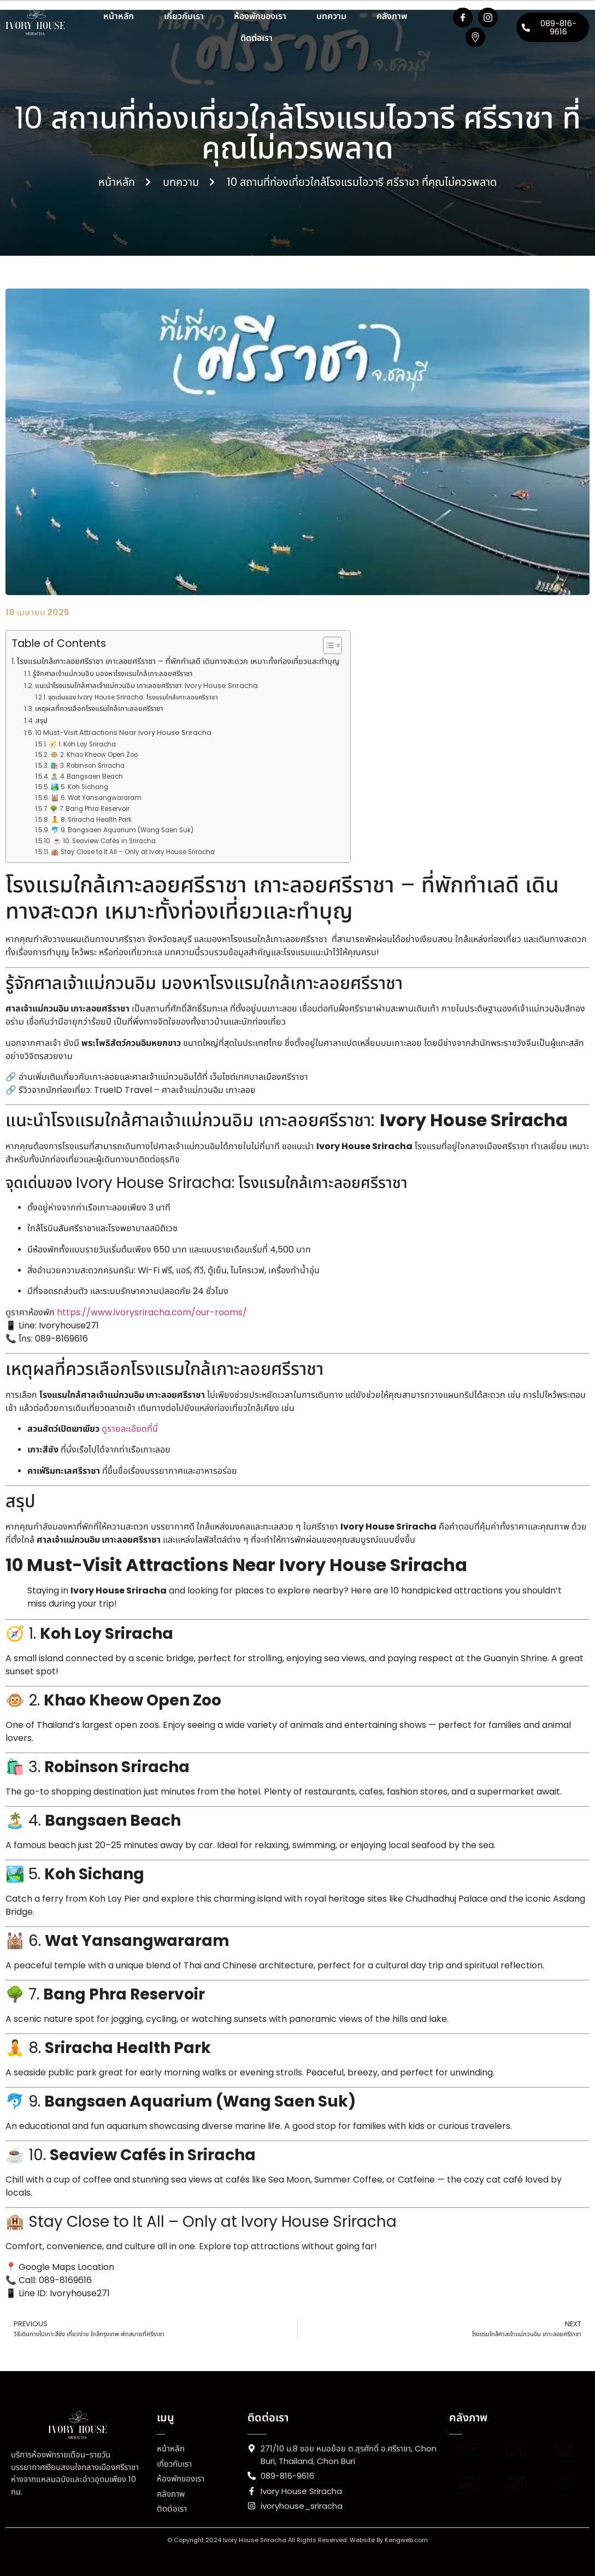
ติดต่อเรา (256, 38)
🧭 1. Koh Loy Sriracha (82, 744)
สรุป (42, 720)
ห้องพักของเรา (260, 16)
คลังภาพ (391, 16)
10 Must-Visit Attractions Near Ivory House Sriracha (123, 732)
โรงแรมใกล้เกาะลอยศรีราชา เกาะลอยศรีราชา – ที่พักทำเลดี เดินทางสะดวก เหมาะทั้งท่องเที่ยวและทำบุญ (178, 661)
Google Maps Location (66, 2267)
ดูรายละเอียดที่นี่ (130, 1428)
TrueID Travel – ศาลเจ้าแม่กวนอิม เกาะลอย (175, 1090)
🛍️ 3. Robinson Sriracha (87, 765)
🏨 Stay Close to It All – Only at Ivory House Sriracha (133, 852)
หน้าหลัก (118, 16)
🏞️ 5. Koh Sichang (79, 787)
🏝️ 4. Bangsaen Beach (86, 776)
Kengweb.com (406, 2540)
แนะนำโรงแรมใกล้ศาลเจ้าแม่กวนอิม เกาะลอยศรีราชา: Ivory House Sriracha (146, 685)
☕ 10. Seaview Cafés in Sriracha (104, 841)
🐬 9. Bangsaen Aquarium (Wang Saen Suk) (122, 830)
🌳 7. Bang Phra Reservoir (89, 808)
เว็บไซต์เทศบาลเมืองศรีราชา (259, 1077)
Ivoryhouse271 (69, 1325)
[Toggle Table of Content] (327, 645)
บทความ (331, 16)
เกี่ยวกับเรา (184, 16)
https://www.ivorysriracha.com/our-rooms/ (152, 1312)
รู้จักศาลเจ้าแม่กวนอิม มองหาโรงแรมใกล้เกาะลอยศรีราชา (112, 673)
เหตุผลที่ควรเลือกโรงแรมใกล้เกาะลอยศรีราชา (99, 708)
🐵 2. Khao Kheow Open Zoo (94, 754)
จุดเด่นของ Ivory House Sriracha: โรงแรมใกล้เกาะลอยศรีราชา (133, 697)
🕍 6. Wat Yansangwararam (96, 797)
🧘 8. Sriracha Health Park (91, 819)
